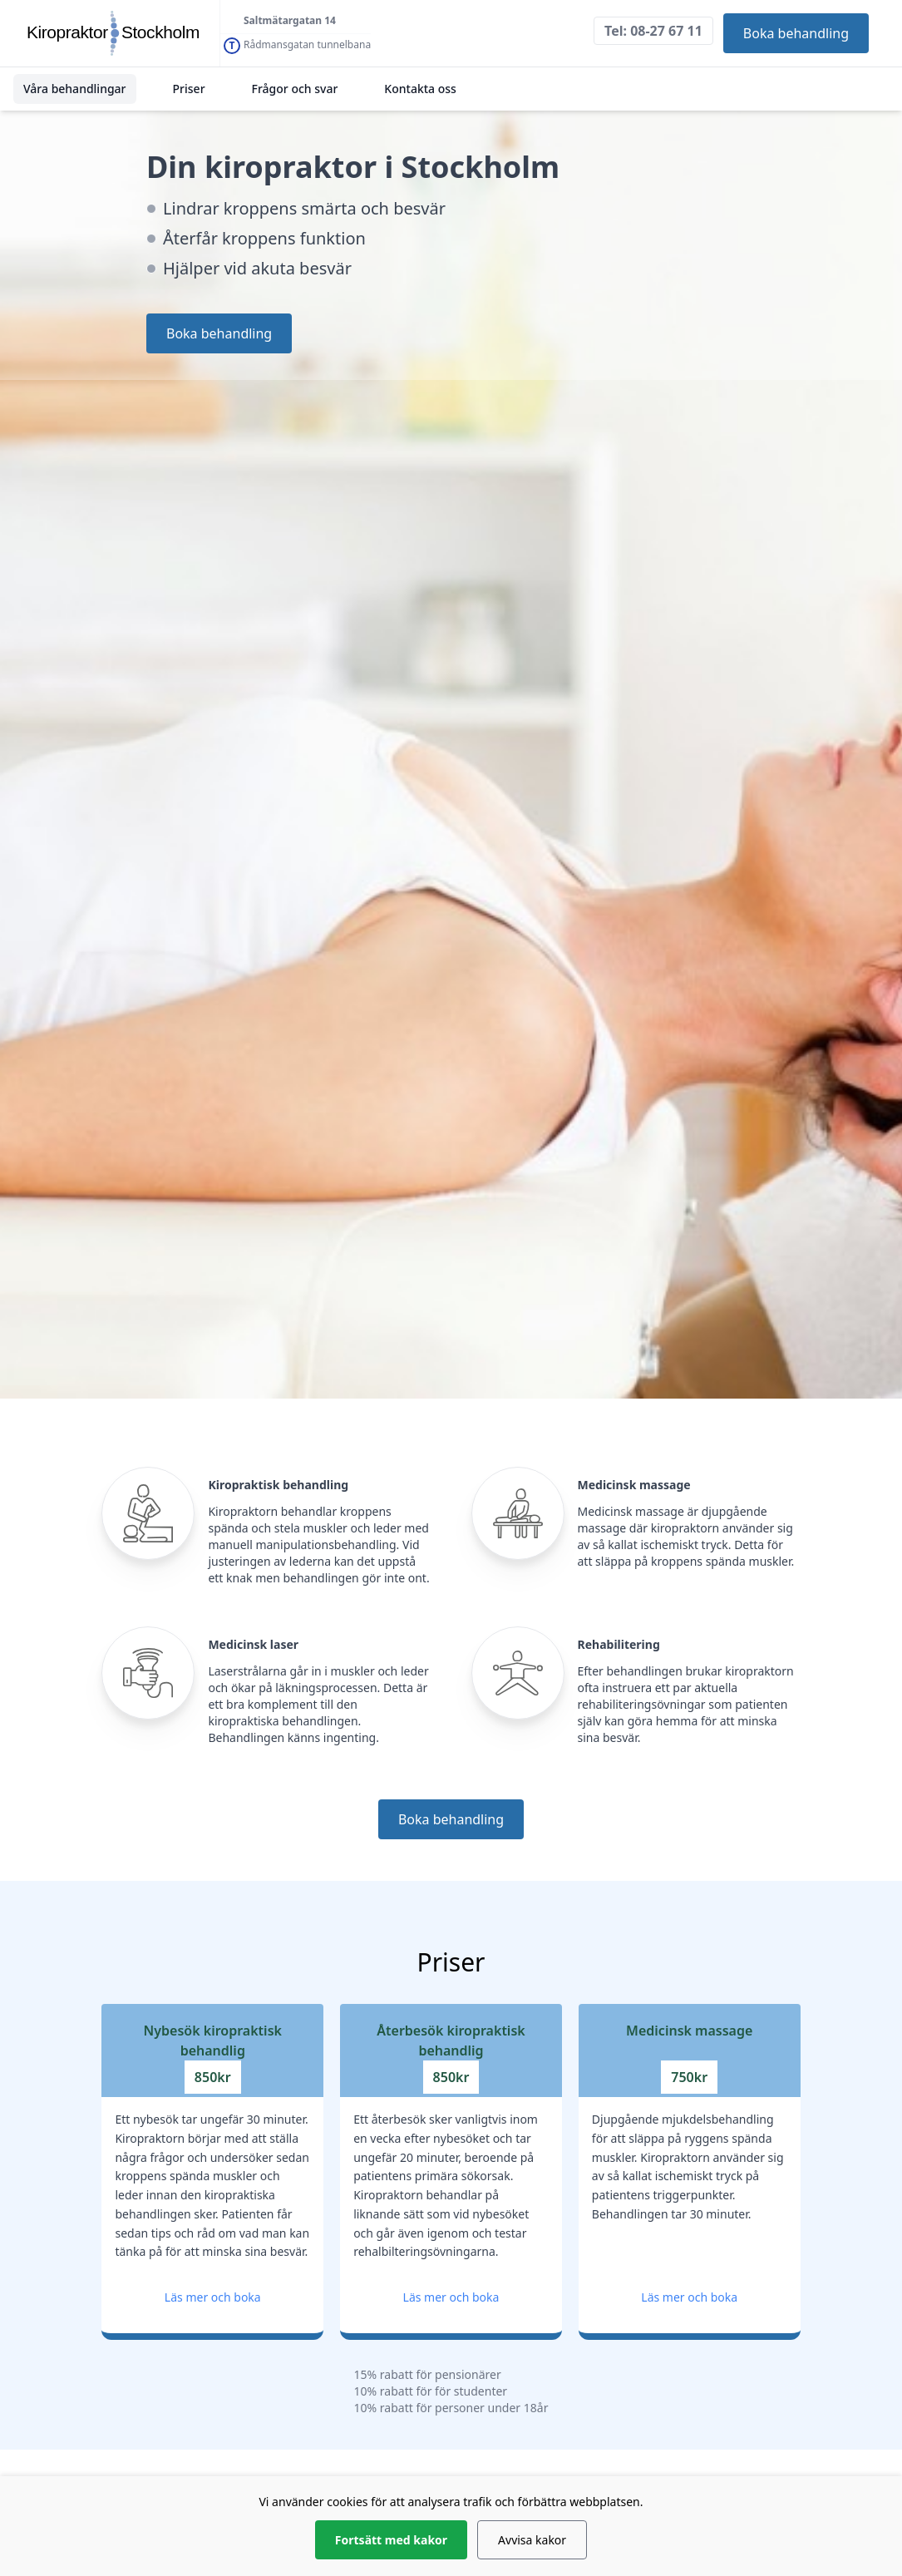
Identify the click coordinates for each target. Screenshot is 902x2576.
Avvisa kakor (532, 2540)
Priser (189, 88)
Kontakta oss (420, 88)
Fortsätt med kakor (391, 2540)
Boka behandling (796, 33)
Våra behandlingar (74, 88)
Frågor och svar (295, 88)
